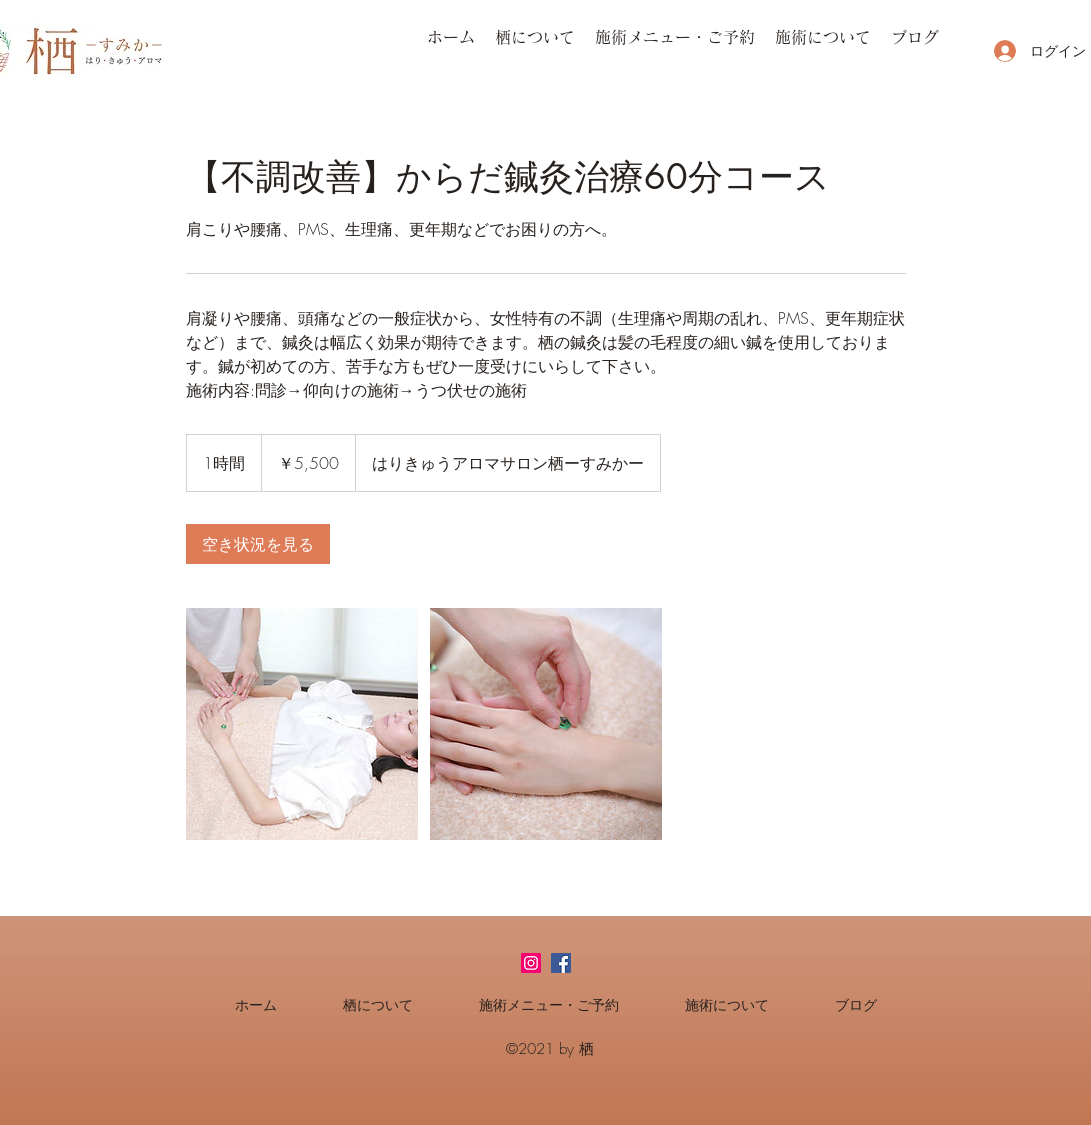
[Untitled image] (302, 724)
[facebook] (561, 963)
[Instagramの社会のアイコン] (531, 963)
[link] (258, 544)
